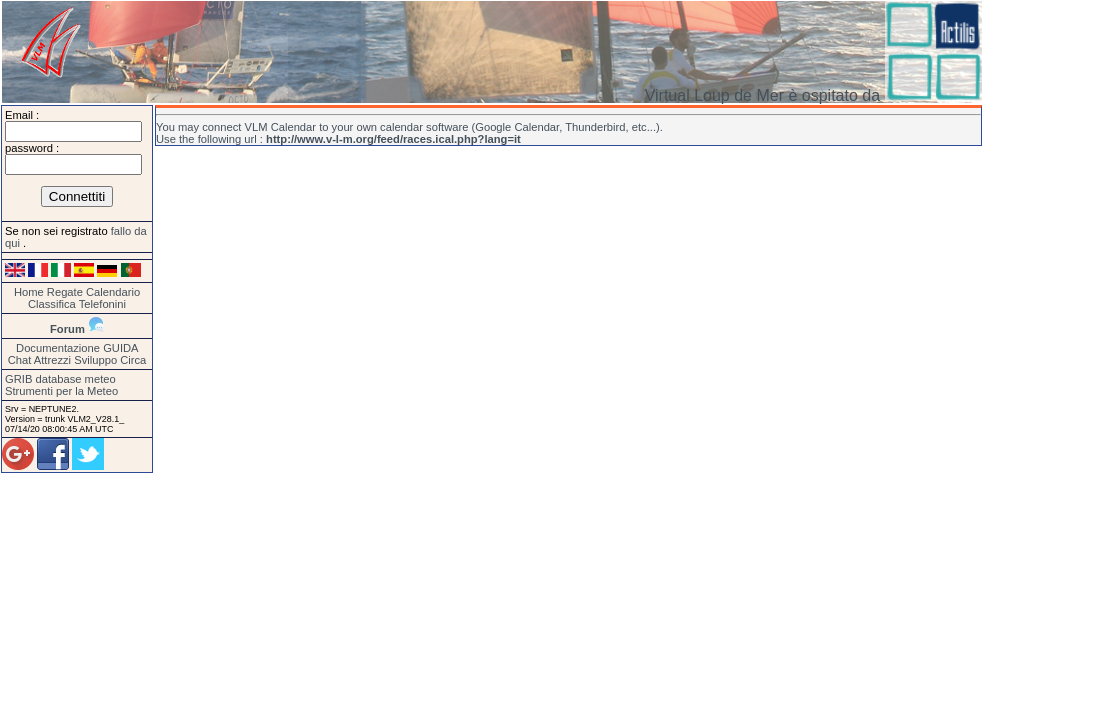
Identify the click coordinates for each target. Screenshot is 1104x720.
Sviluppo (95, 360)
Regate (65, 292)
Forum (67, 329)
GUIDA (120, 348)
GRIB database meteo (60, 379)
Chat (20, 360)
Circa (133, 360)
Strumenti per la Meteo (61, 391)
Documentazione (58, 348)
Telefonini (102, 304)
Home (29, 292)
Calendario (113, 292)
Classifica (52, 304)
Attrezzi (52, 360)
